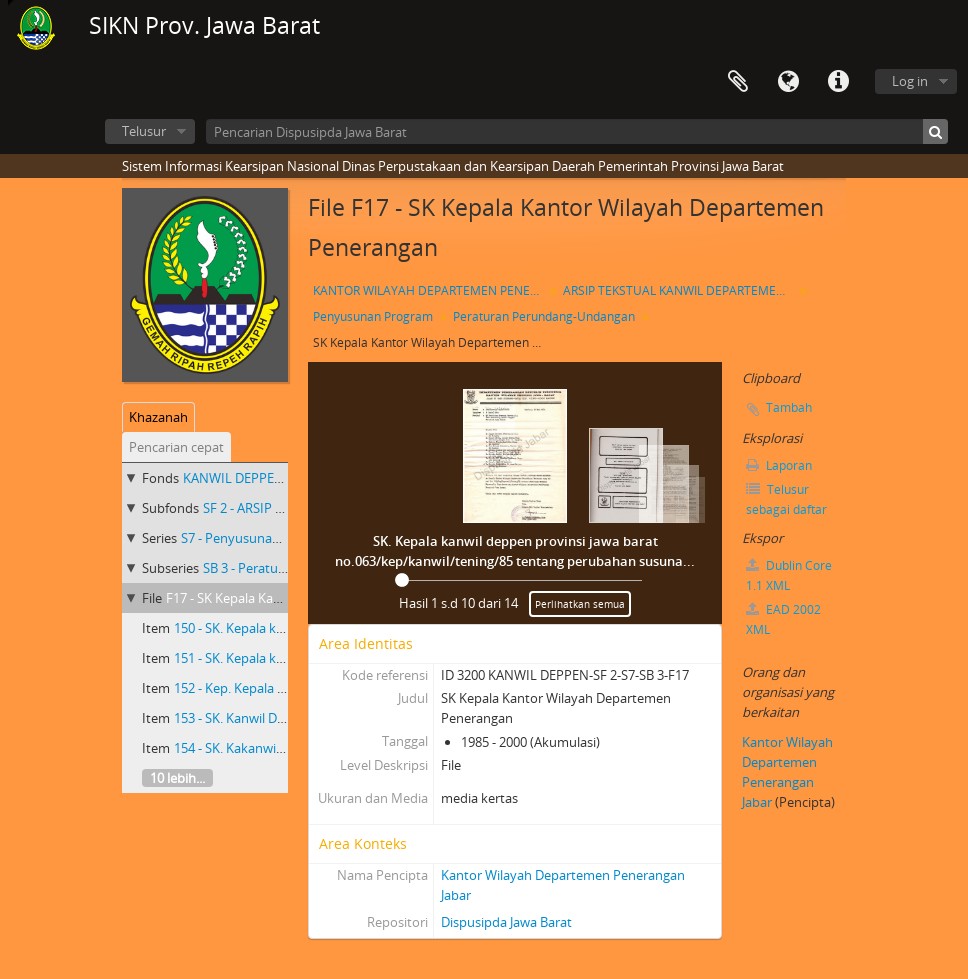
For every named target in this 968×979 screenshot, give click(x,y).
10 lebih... (177, 778)
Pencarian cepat (176, 447)
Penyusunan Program (373, 316)
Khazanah (158, 417)
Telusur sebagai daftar (786, 499)
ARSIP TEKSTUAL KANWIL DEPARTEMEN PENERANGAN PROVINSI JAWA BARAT (680, 290)
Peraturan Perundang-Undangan (544, 316)
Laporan (779, 465)
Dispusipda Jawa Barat (506, 922)
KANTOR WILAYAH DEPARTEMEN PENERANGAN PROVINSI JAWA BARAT (430, 290)
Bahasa (788, 82)
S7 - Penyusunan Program (258, 538)
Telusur (144, 131)
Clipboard (738, 82)
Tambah (789, 407)
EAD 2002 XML (783, 619)
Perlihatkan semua (580, 604)
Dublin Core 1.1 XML (789, 575)
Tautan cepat (838, 82)
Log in (910, 81)
